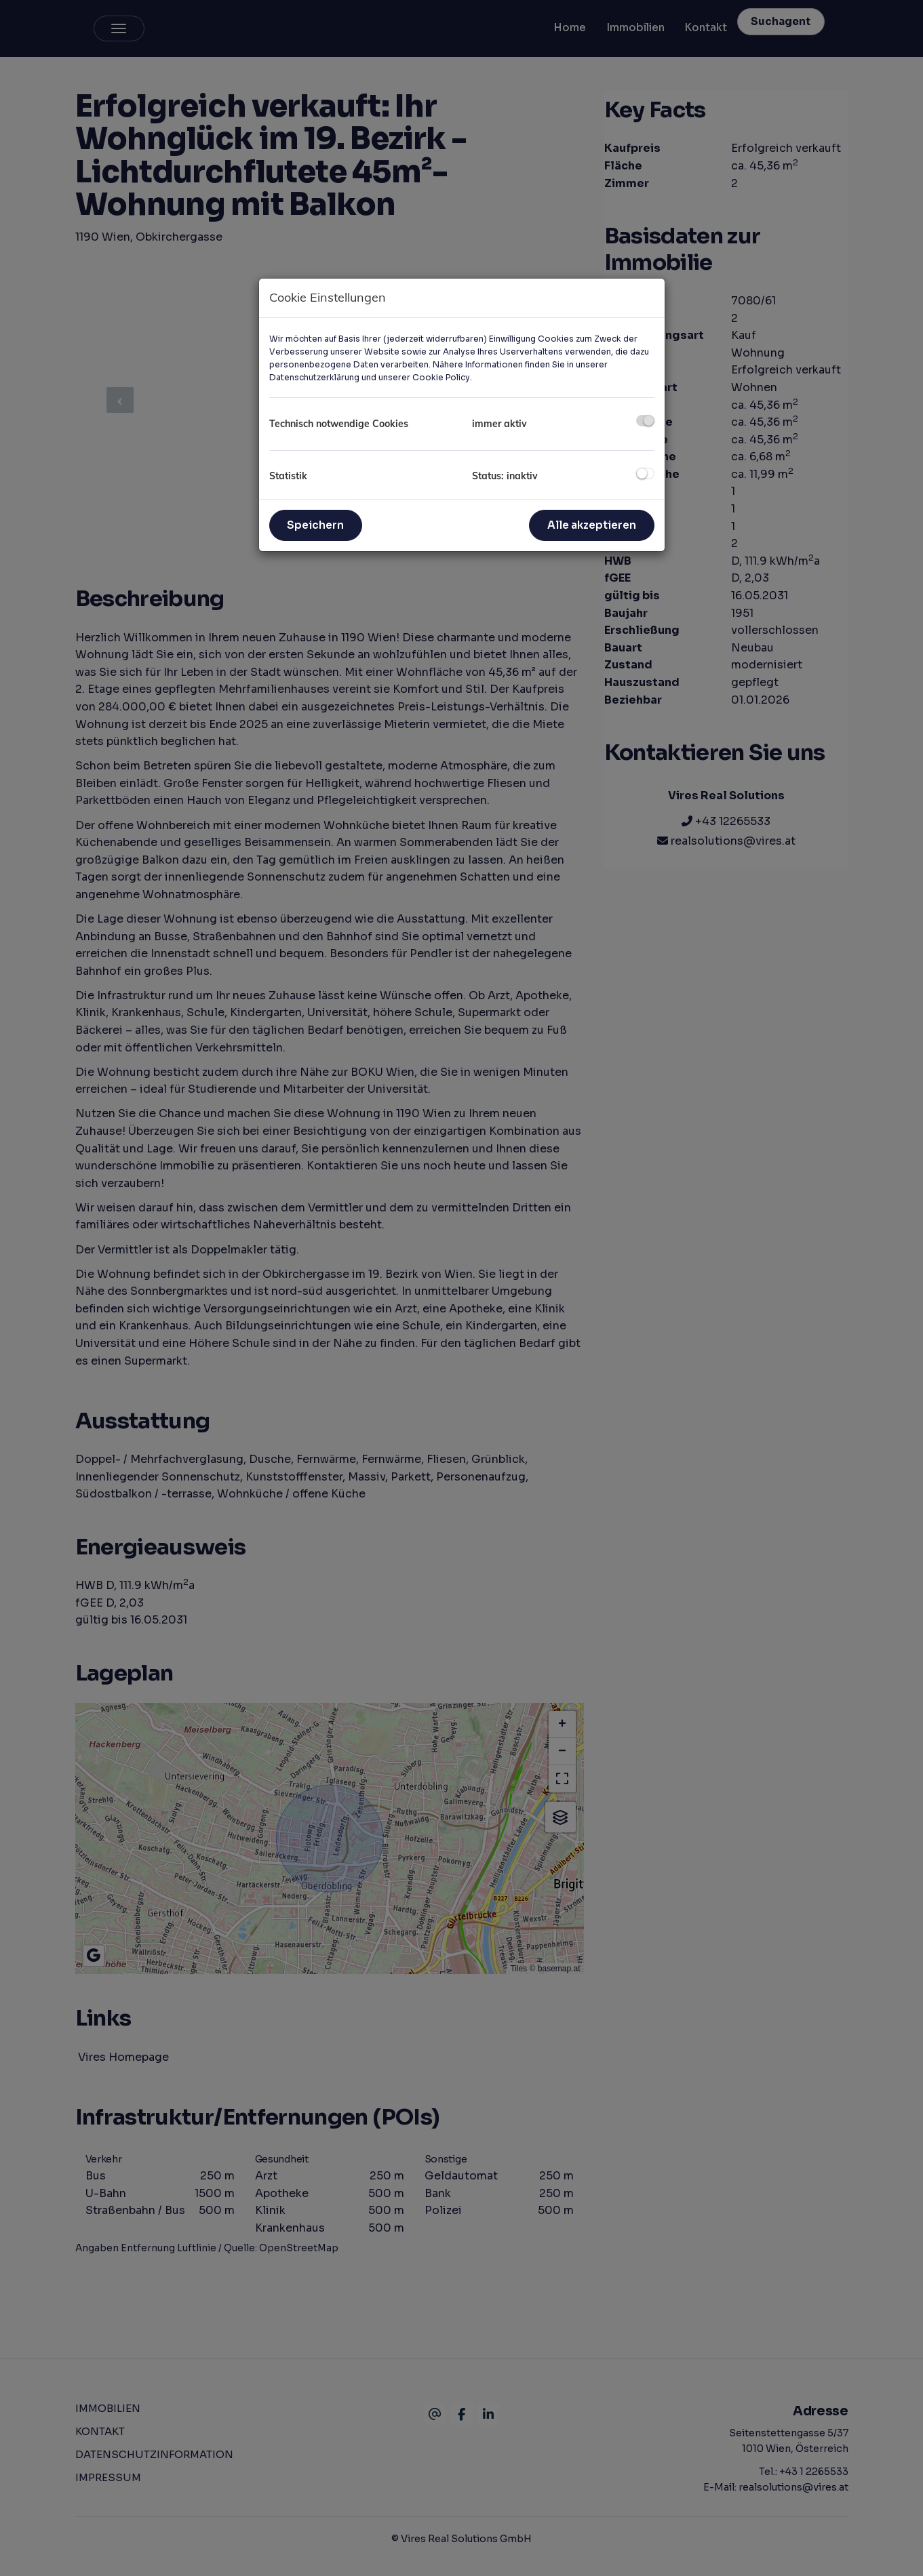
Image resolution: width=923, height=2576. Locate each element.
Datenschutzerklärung (314, 377)
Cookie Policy (441, 377)
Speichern (315, 525)
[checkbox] (645, 420)
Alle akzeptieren (591, 525)
